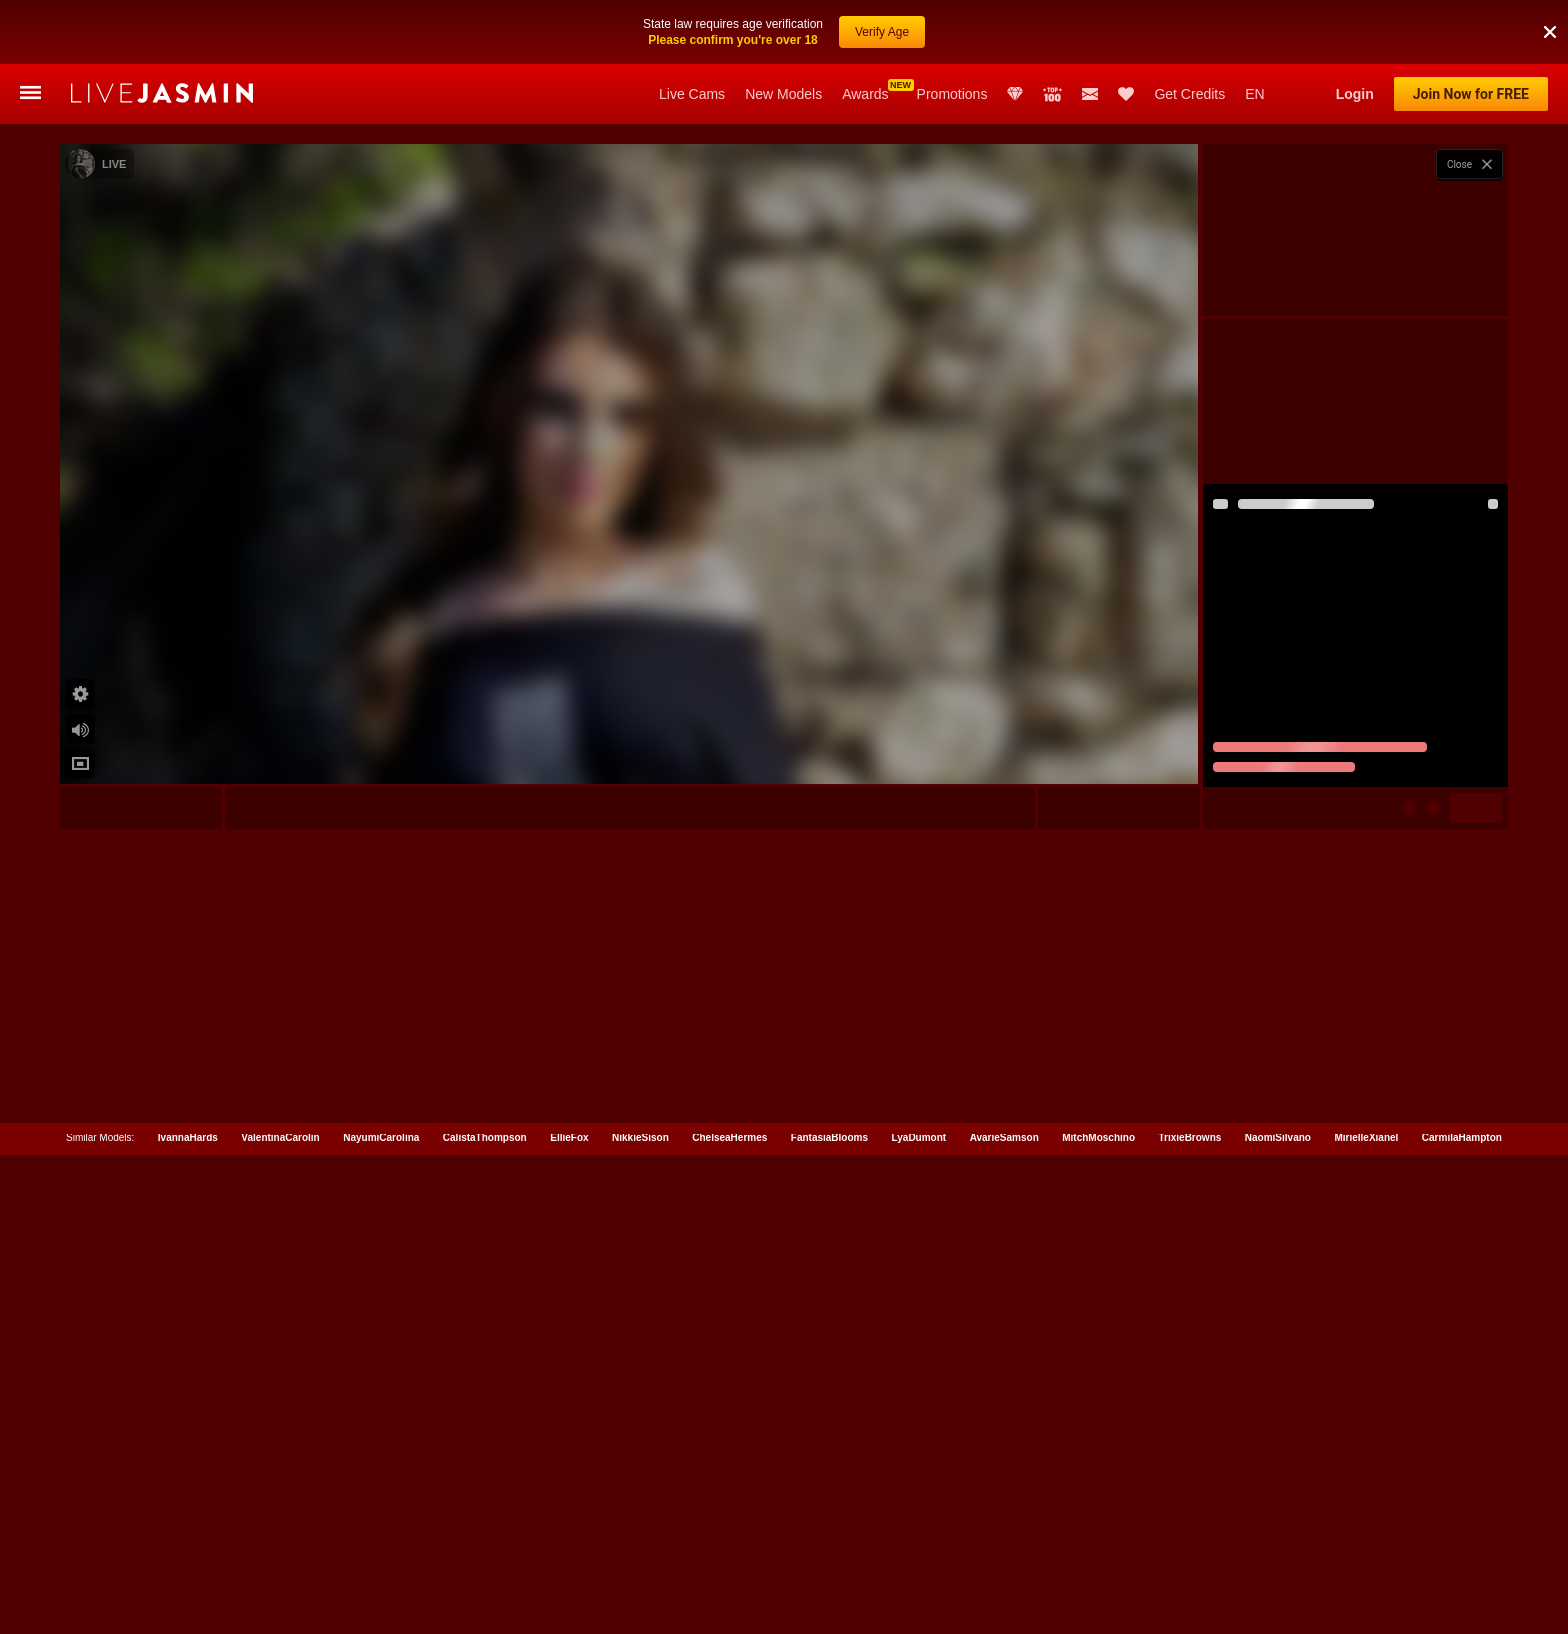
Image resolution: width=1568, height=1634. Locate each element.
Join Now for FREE (1471, 94)
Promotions (952, 94)
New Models (783, 94)
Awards (865, 94)
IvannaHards (188, 1621)
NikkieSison (640, 1621)
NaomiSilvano (1278, 1621)
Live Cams (692, 94)
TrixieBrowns (1190, 1621)
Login (1355, 94)
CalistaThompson (485, 1621)
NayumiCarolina (381, 1621)
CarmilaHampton (1462, 1621)
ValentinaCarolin (280, 1621)
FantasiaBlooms (829, 1621)
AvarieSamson (1004, 1621)
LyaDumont (919, 1621)
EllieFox (569, 1621)
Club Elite (1015, 94)
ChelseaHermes (729, 1621)
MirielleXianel (1366, 1621)
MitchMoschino (1098, 1621)
